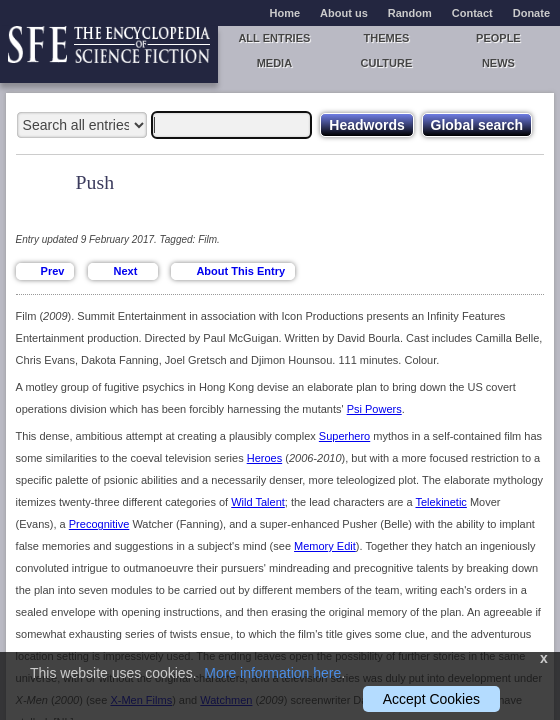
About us (344, 13)
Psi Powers (374, 409)
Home (285, 13)
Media (274, 63)
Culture (387, 63)
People (498, 38)
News (498, 63)
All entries (274, 38)
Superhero (344, 436)
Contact (472, 13)
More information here (272, 673)
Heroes (264, 458)
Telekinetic (440, 502)
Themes (386, 38)
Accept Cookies (431, 699)
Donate (531, 13)
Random (410, 13)
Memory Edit (325, 546)
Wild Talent (258, 502)
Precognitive (99, 524)
